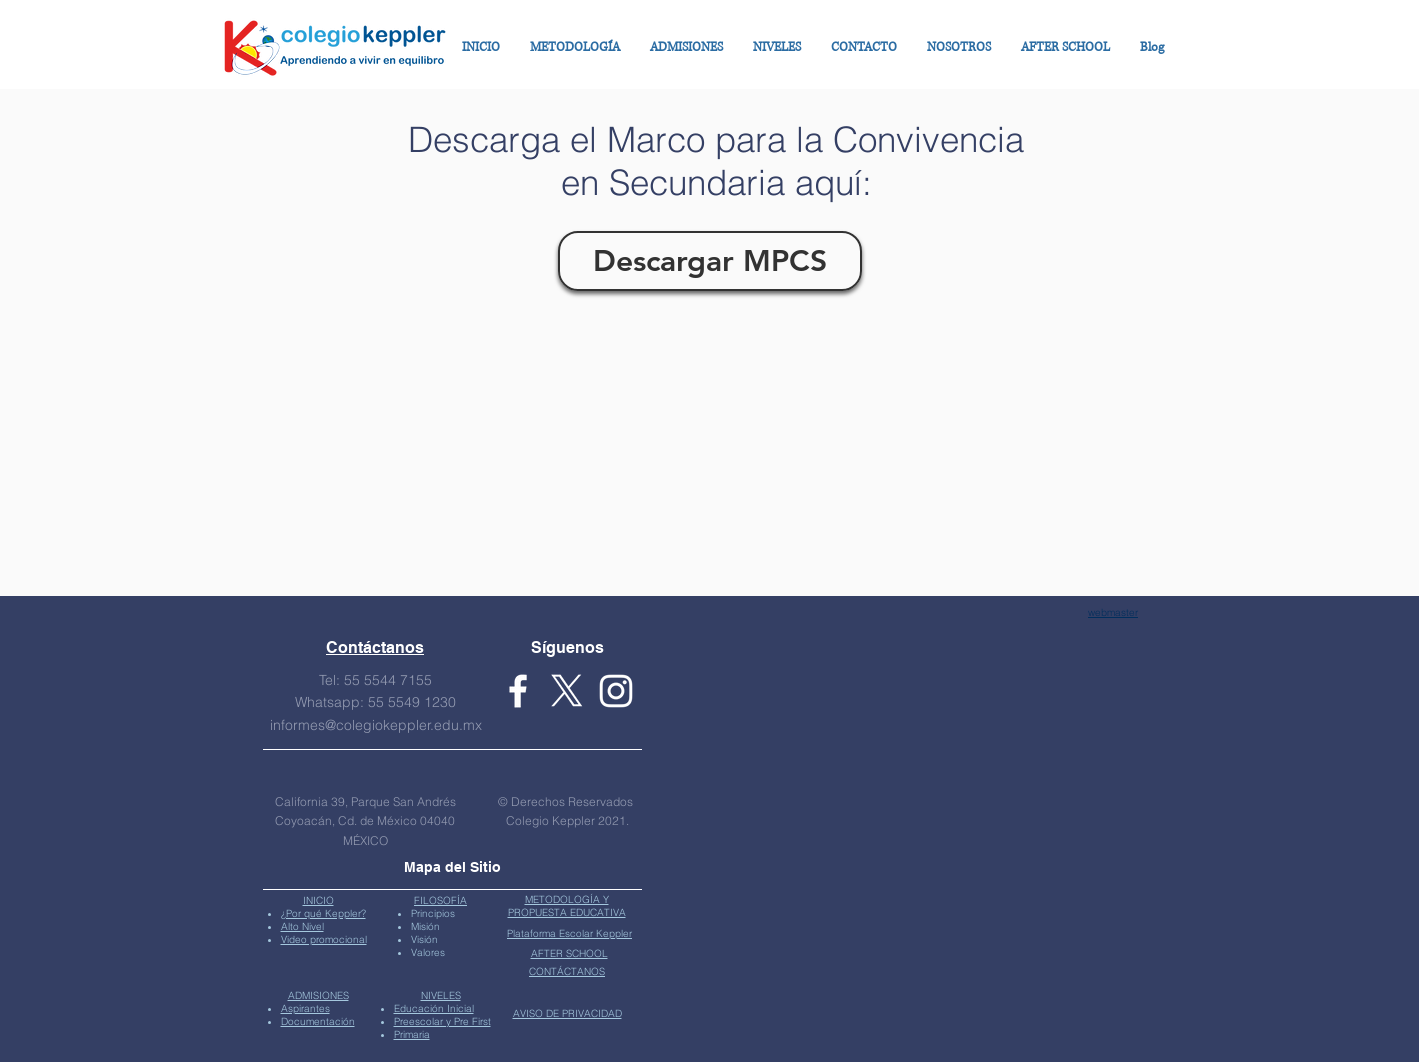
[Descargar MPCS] (710, 261)
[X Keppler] (567, 691)
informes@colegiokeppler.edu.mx (376, 725)
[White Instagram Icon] (616, 691)
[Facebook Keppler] (518, 691)
